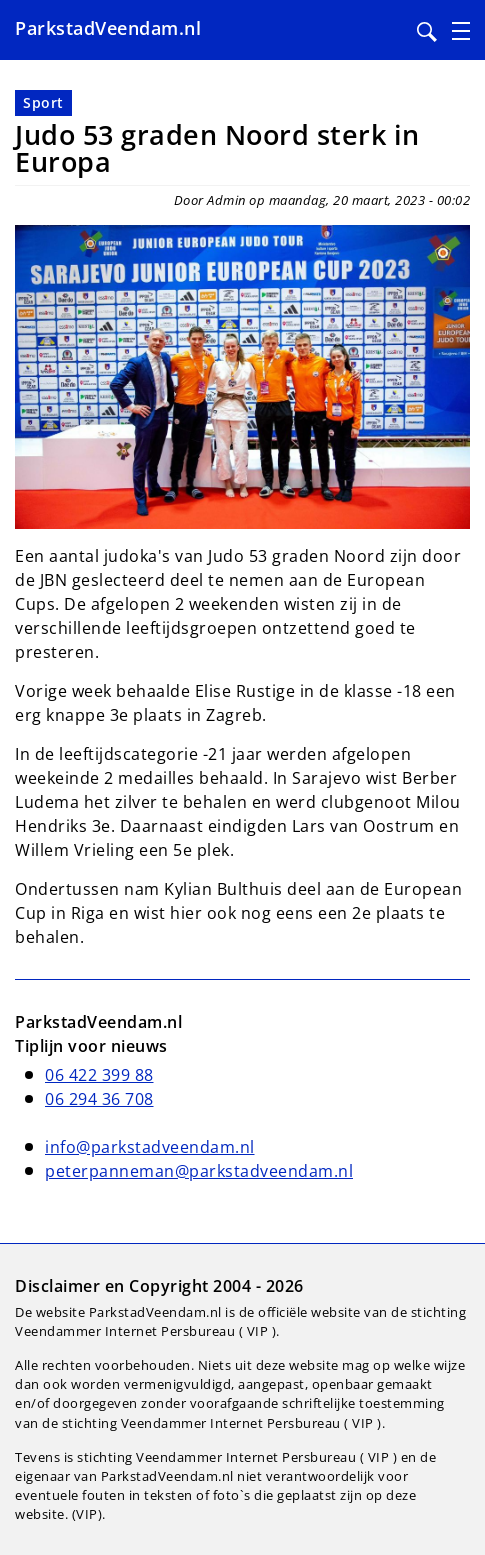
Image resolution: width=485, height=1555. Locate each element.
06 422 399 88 (99, 1075)
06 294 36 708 (99, 1099)
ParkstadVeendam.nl (108, 28)
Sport (43, 102)
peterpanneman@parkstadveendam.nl (199, 1171)
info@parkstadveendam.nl (150, 1147)
